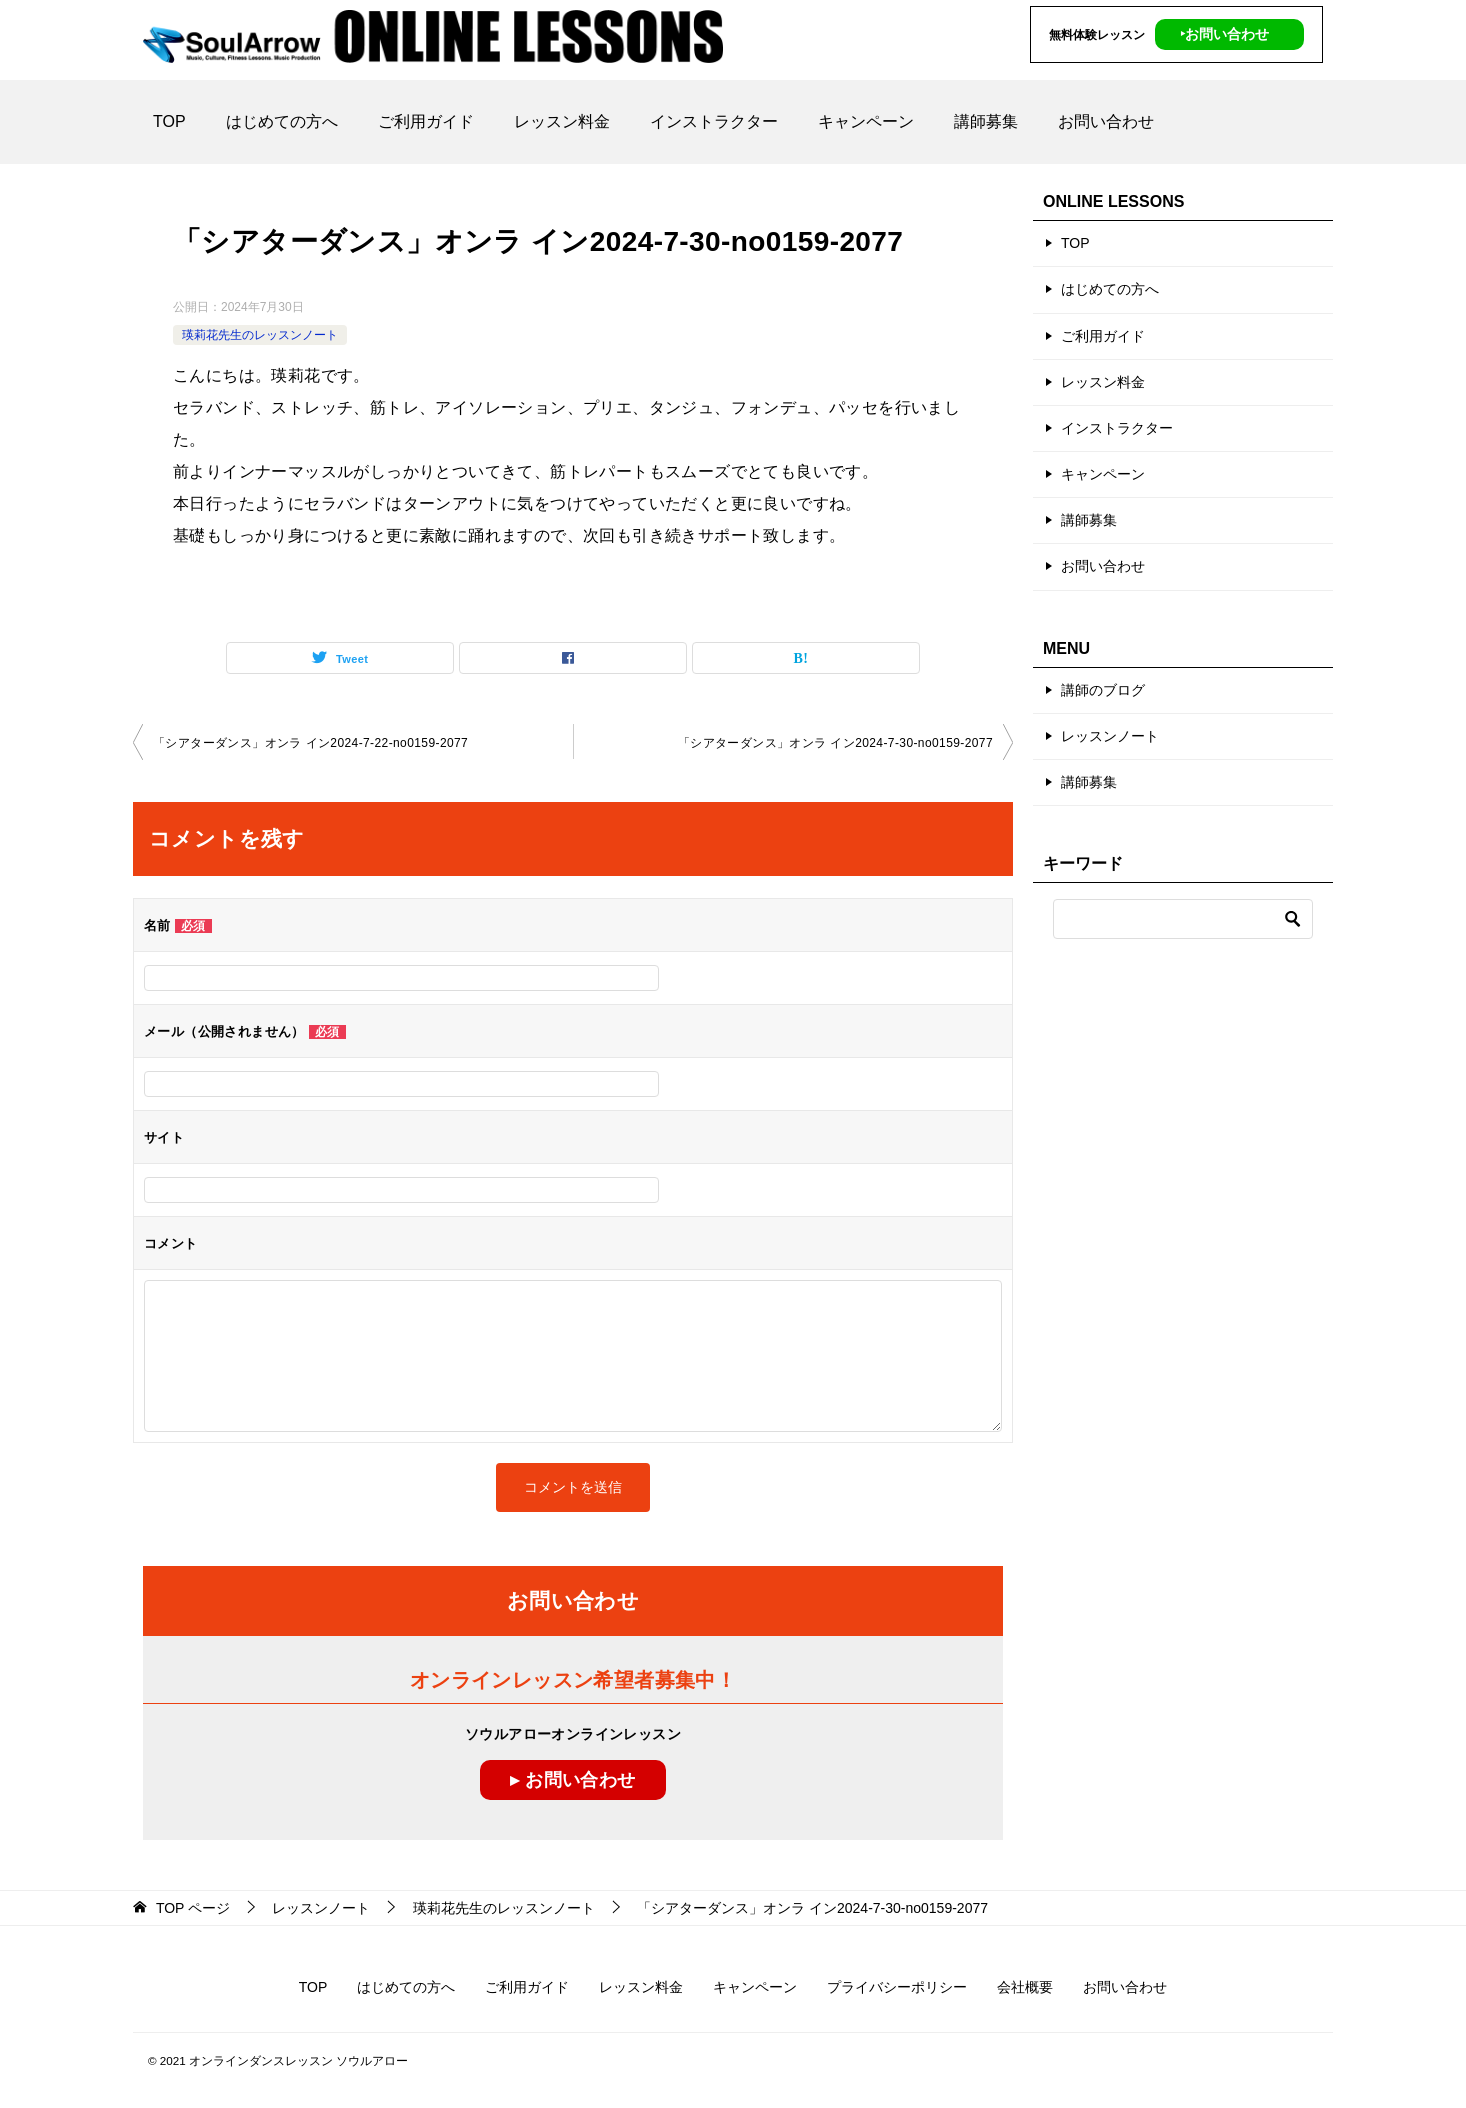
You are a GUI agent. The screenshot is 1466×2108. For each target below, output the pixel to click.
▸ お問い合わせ (572, 1780)
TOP (169, 121)
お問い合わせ (1106, 121)
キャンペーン (866, 121)
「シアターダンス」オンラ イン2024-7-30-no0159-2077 (835, 743)
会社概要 (1025, 1987)
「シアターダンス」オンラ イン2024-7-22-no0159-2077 (310, 743)
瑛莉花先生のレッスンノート (260, 335)
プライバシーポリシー (897, 1987)
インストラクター (714, 121)
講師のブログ (1103, 690)
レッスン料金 (562, 121)
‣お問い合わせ (1224, 34)
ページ (193, 1908)
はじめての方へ (282, 121)
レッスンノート (1110, 736)
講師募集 (986, 121)
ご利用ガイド (426, 121)
